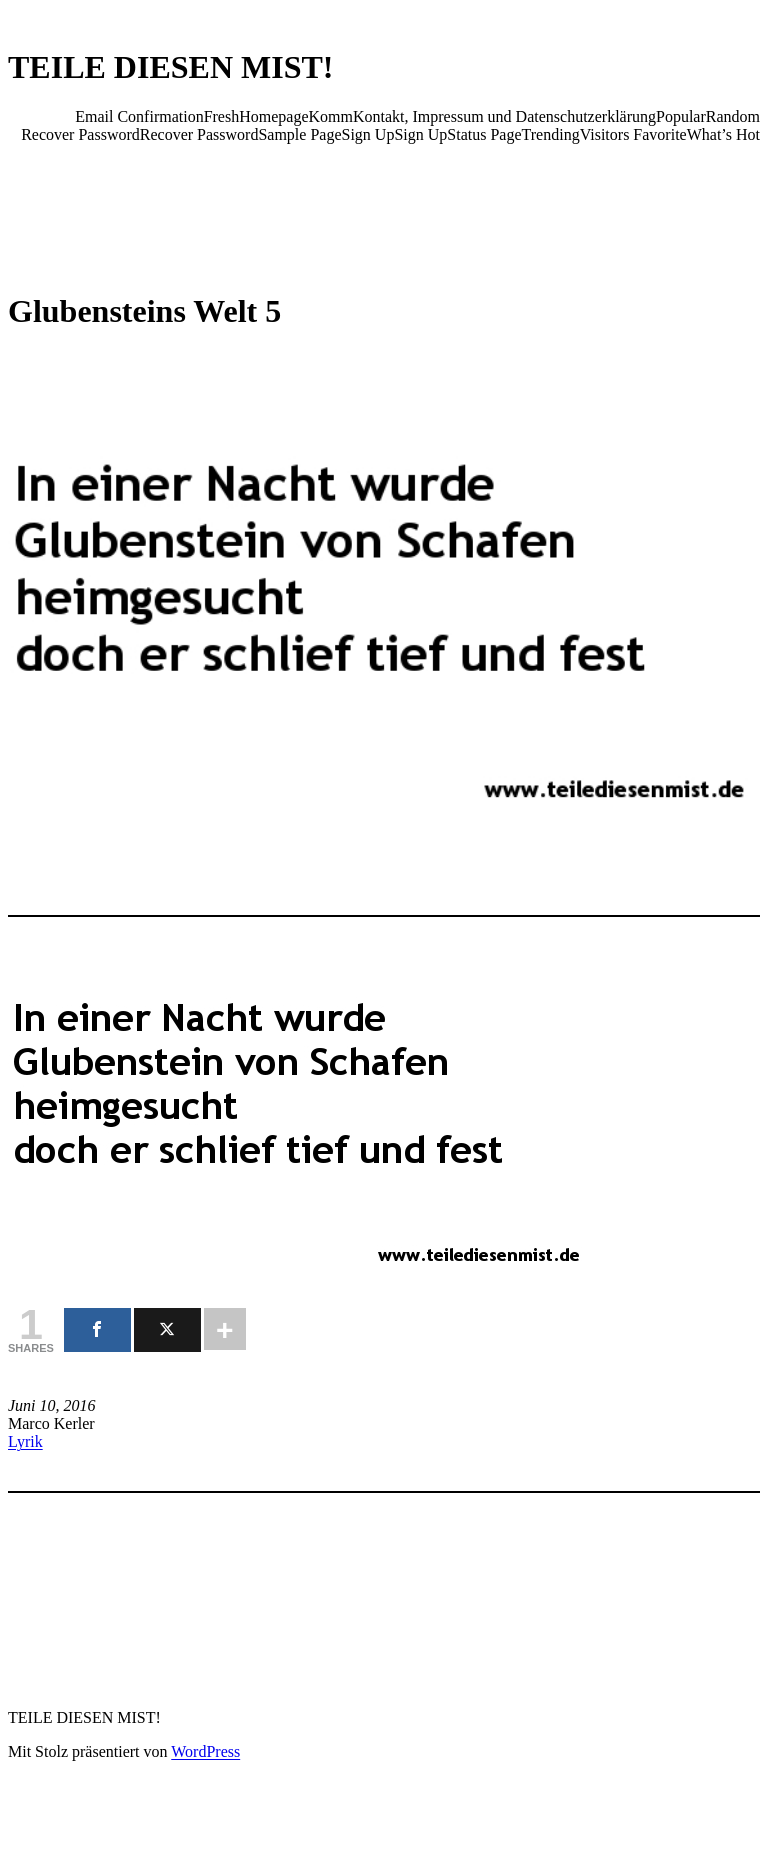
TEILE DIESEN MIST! (170, 67)
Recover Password (80, 134)
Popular (681, 116)
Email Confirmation (139, 116)
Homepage (273, 116)
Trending (551, 134)
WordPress (205, 1751)
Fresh (222, 116)
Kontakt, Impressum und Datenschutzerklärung (504, 116)
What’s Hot (723, 134)
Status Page (484, 134)
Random (733, 116)
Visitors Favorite (633, 134)
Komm (331, 116)
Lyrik (25, 1441)
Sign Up (368, 134)
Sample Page (299, 134)
